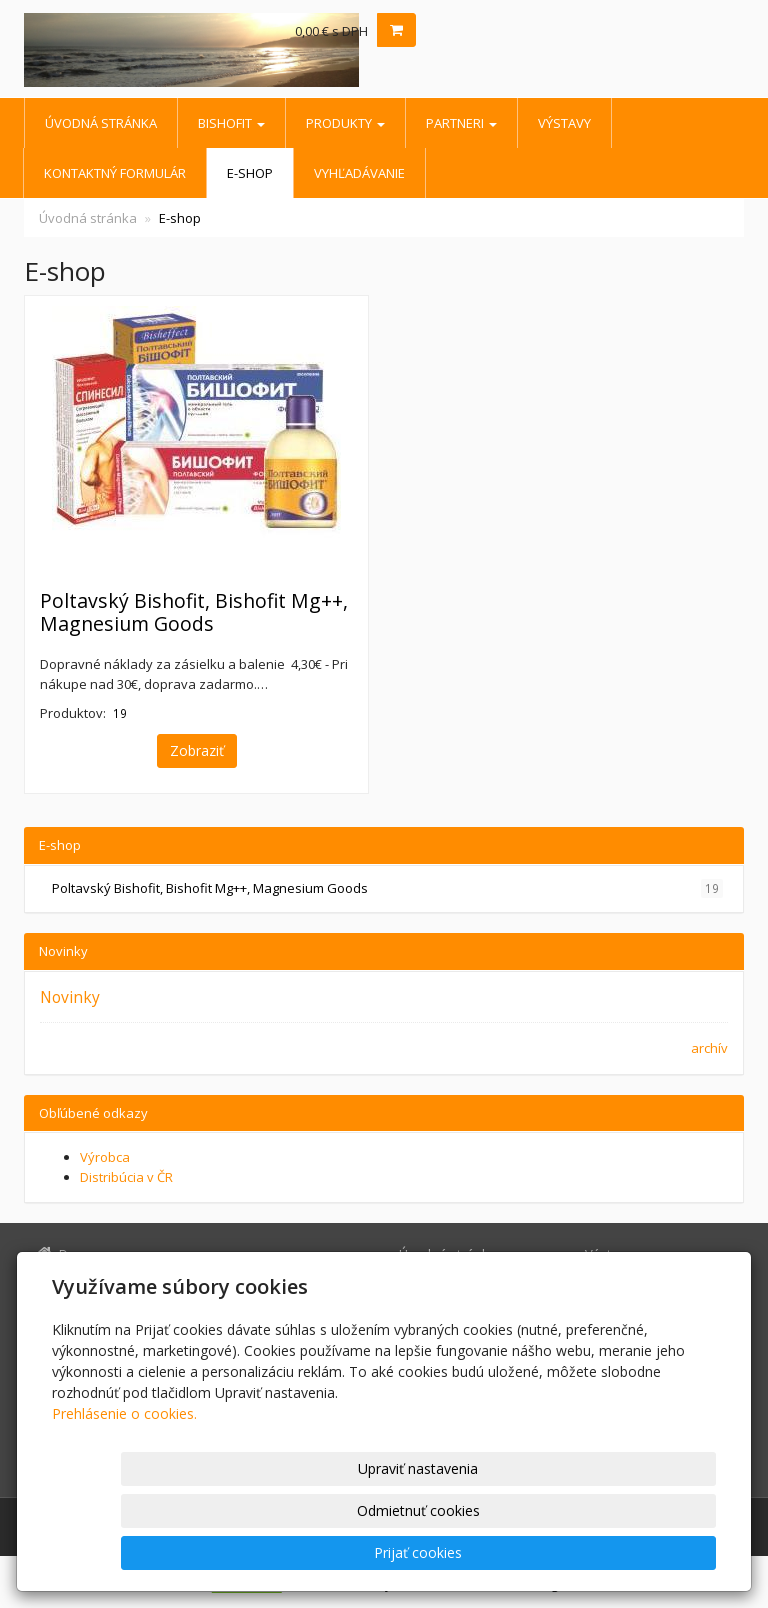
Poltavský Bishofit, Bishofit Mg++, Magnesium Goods (194, 612)
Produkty (345, 123)
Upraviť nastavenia (311, 1552)
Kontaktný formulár (115, 173)
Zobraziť (197, 750)
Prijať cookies (639, 1552)
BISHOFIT (231, 123)
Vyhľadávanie (359, 173)
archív (709, 1048)
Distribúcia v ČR (126, 1177)
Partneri (461, 123)
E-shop (250, 173)
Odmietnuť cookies (475, 1552)
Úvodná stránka (101, 123)
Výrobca (105, 1157)
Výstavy (564, 123)
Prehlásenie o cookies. (124, 1497)
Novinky (70, 997)
